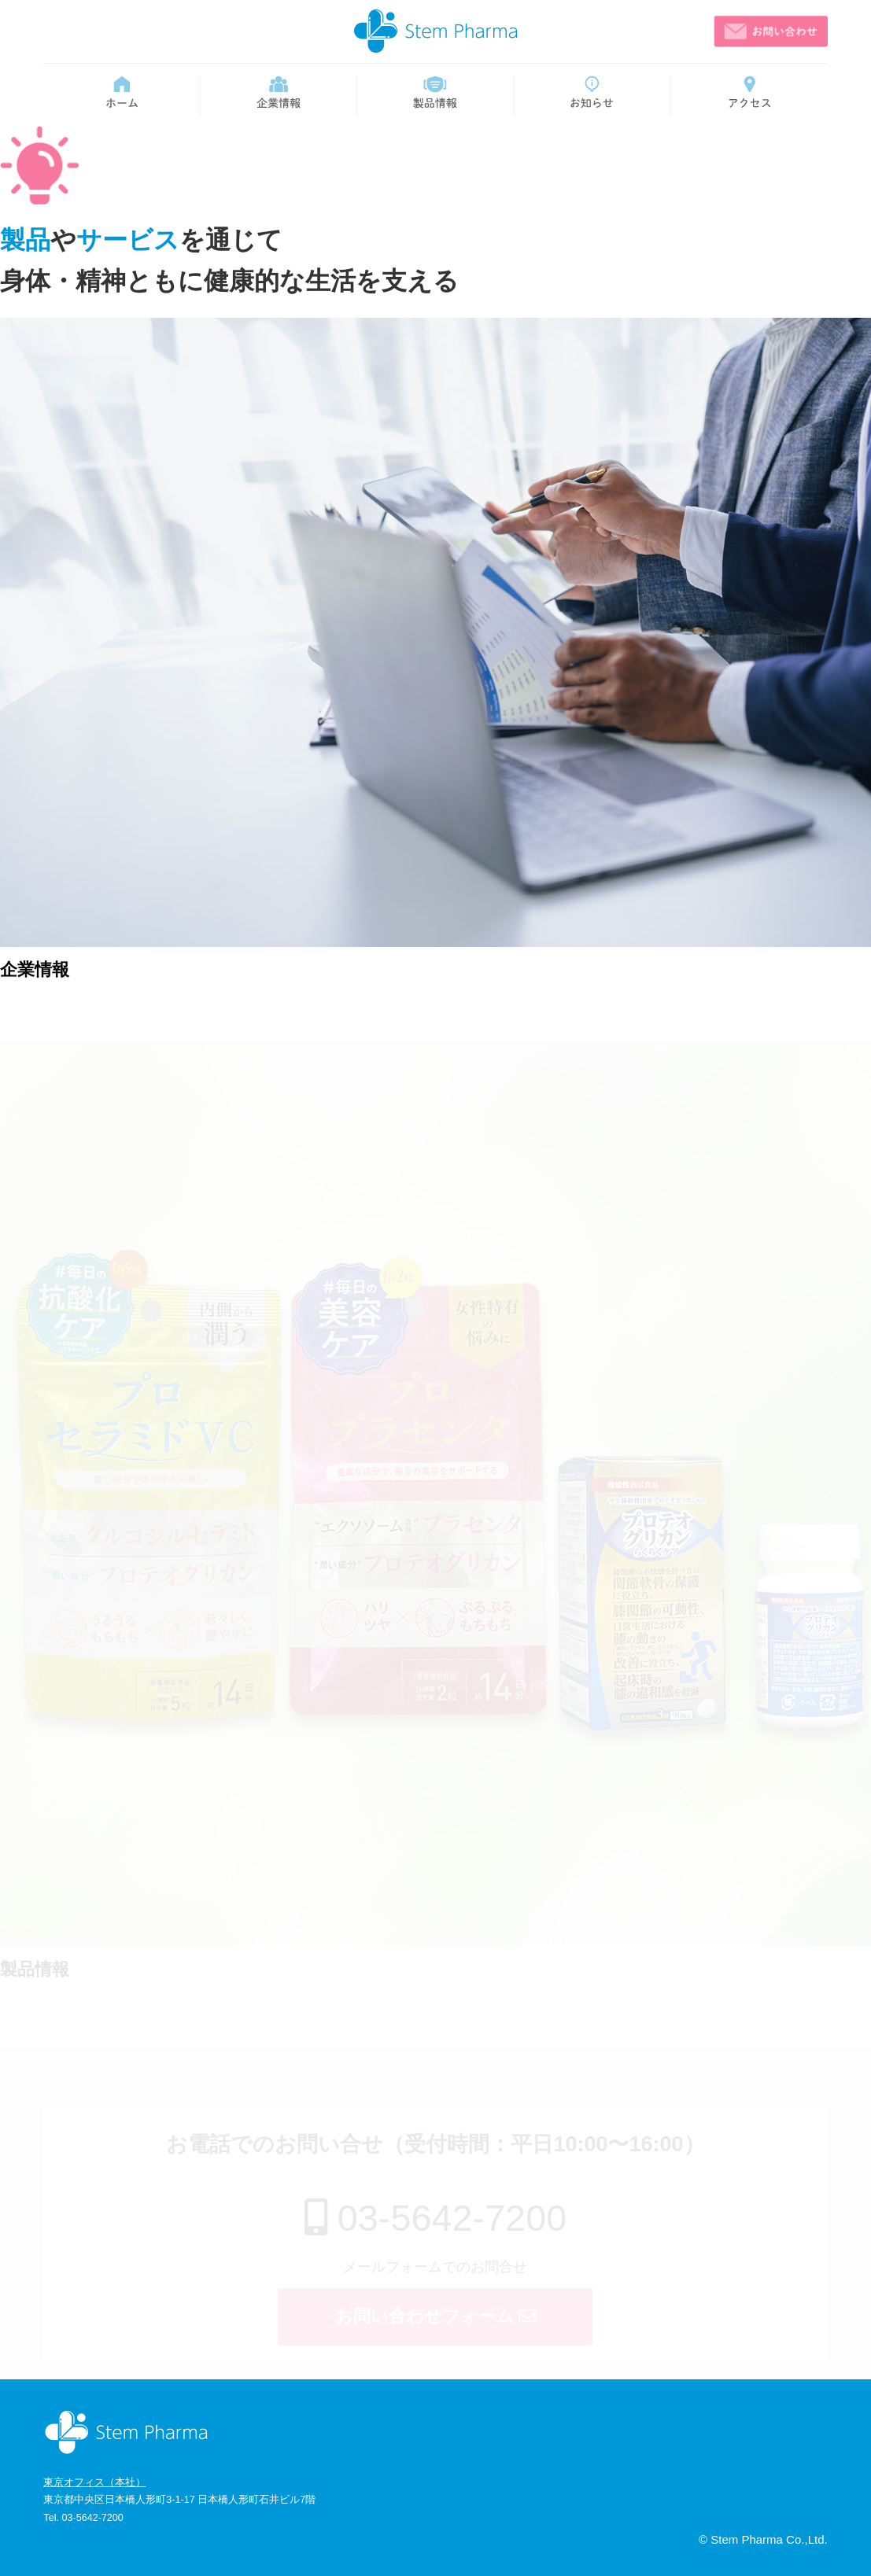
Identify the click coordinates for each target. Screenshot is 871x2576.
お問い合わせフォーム (435, 2316)
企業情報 (34, 969)
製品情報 (34, 1969)
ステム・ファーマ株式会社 (436, 31)
